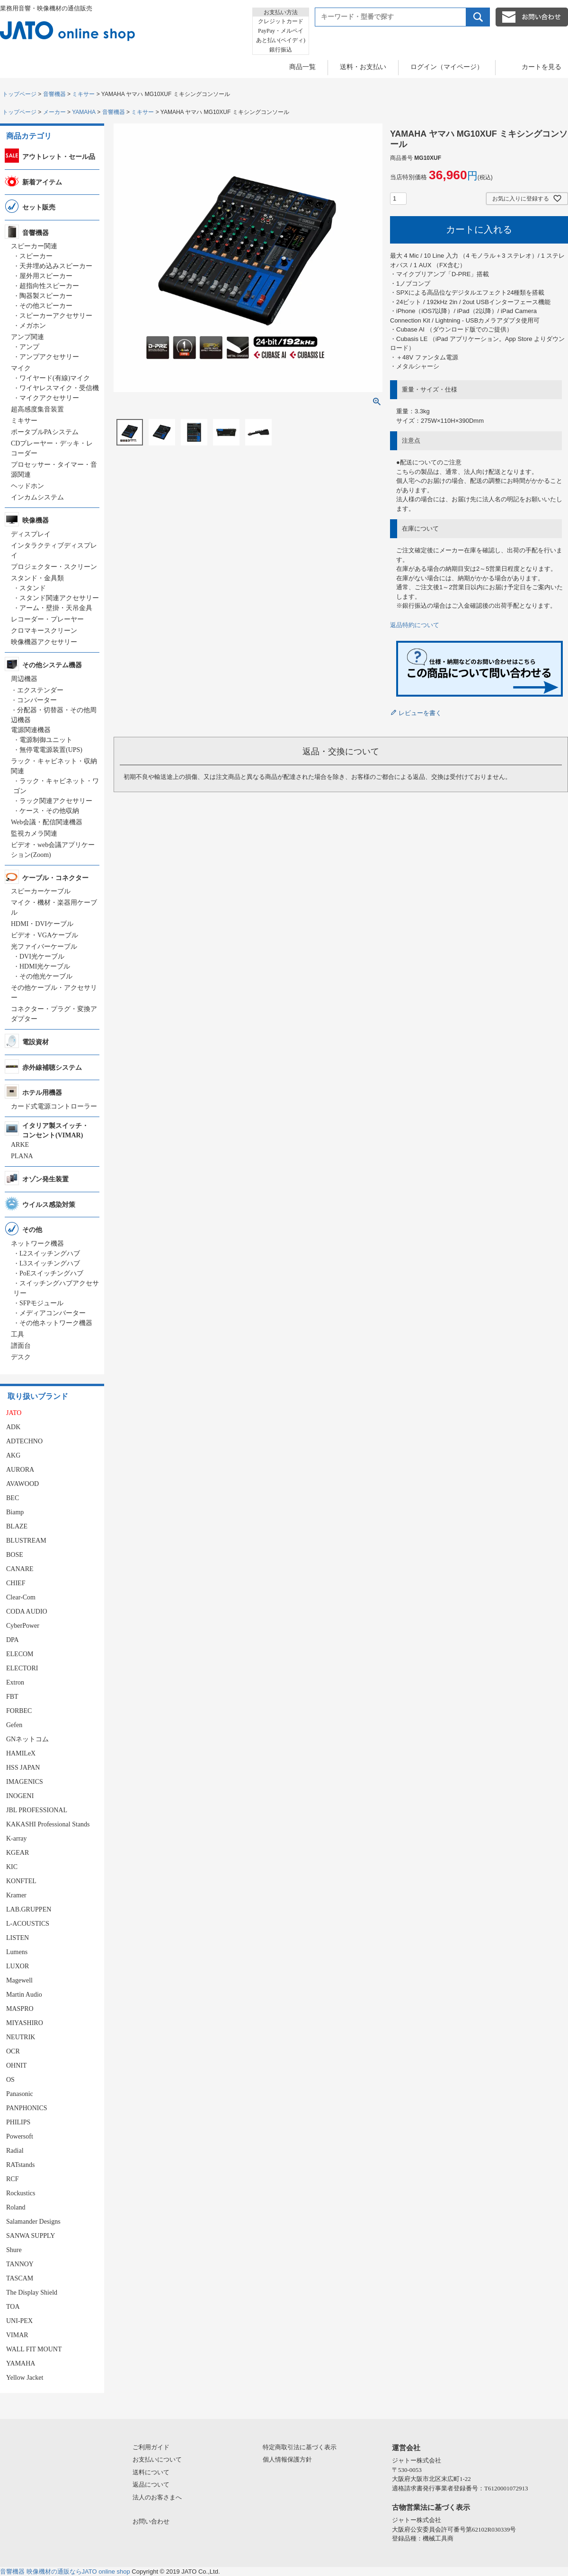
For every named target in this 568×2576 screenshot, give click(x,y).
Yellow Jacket (24, 2377)
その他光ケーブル (45, 976)
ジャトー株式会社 (416, 2460)
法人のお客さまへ (157, 2497)
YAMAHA (84, 112)
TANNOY (20, 2264)
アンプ (29, 346)
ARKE (20, 1144)
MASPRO (20, 2008)
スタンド (32, 588)
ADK (13, 1427)
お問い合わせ (151, 2521)
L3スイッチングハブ (49, 1263)
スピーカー (36, 256)
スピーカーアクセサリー (55, 315)
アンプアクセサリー (49, 356)
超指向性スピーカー (49, 285)
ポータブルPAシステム (45, 432)
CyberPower (22, 1625)
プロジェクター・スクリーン (54, 566)
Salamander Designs (33, 2221)
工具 (17, 1334)
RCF (12, 2179)
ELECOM (20, 1654)
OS (10, 2079)
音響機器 (54, 94)
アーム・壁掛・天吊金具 (55, 607)
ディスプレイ (31, 534)
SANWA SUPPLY (30, 2235)
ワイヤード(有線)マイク (54, 378)
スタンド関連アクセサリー (59, 598)
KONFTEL (21, 1881)
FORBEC (19, 1710)
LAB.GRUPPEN (28, 1909)
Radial (15, 2150)
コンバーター (37, 700)
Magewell (19, 1980)
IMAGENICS (24, 1781)
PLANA (22, 1156)
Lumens (16, 1952)
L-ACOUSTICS (27, 1923)
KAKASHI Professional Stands (48, 1824)
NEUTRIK (20, 2037)
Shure (14, 2249)
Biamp (15, 1512)
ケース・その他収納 (49, 810)
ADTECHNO (24, 1441)
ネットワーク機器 (37, 1243)
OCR (13, 2051)
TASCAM (19, 2278)
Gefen (14, 1725)
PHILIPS (18, 2122)
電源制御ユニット (45, 739)
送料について (151, 2472)
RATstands (20, 2164)
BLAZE (16, 1526)
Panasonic (19, 2093)
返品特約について (414, 625)
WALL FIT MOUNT (34, 2349)
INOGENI (20, 1795)
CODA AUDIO (26, 1611)
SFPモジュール (41, 1303)
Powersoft (19, 2136)
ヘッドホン (27, 485)
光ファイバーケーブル (44, 946)
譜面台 (21, 1345)
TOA (13, 2306)
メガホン (32, 325)
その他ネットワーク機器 (55, 1323)
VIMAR (17, 2335)
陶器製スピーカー (45, 295)
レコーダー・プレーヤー (47, 619)
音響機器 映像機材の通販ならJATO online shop (65, 2571)
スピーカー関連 (34, 246)
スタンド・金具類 (37, 578)
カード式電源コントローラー (54, 1106)
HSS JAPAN (23, 1767)
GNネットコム (27, 1739)
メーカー (54, 112)
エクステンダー (40, 690)
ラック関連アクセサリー (55, 800)
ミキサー (83, 94)
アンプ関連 (27, 337)
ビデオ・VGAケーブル (44, 935)
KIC (12, 1866)
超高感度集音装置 (37, 409)
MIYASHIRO (24, 2022)
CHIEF (15, 1583)
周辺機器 (24, 678)
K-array (16, 1838)
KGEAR (17, 1852)
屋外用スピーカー (45, 275)
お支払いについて (157, 2459)
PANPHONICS (26, 2108)
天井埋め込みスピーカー (55, 266)
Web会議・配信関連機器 (46, 822)
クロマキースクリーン (44, 630)
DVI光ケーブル (41, 956)
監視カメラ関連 (34, 833)
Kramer (16, 1895)
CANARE (20, 1568)
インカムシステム (37, 497)
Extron (15, 1682)
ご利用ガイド (151, 2447)
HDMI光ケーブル (44, 966)
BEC (12, 1498)
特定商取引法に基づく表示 (300, 2447)
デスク (21, 1357)
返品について (151, 2484)
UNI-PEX (19, 2320)
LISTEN (17, 1937)
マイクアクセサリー (49, 398)
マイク (21, 368)
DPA (12, 1639)
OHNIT (16, 2065)
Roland (15, 2207)
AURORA (20, 1469)
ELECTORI (22, 1668)
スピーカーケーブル (41, 891)
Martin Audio (24, 1994)
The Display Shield (31, 2292)
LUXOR (17, 1966)
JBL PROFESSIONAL (36, 1810)
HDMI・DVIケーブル (42, 923)
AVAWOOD (22, 1483)
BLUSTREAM (26, 1540)
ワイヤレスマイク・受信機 (59, 388)
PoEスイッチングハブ (51, 1273)
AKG (13, 1455)
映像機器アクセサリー (44, 642)
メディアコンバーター (52, 1313)
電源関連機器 (31, 730)
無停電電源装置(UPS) (50, 749)
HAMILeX (21, 1753)
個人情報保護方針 (287, 2459)
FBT (12, 1696)
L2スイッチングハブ (49, 1253)
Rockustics (20, 2193)
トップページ (19, 94)
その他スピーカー (45, 305)
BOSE (14, 1554)
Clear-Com (21, 1597)
